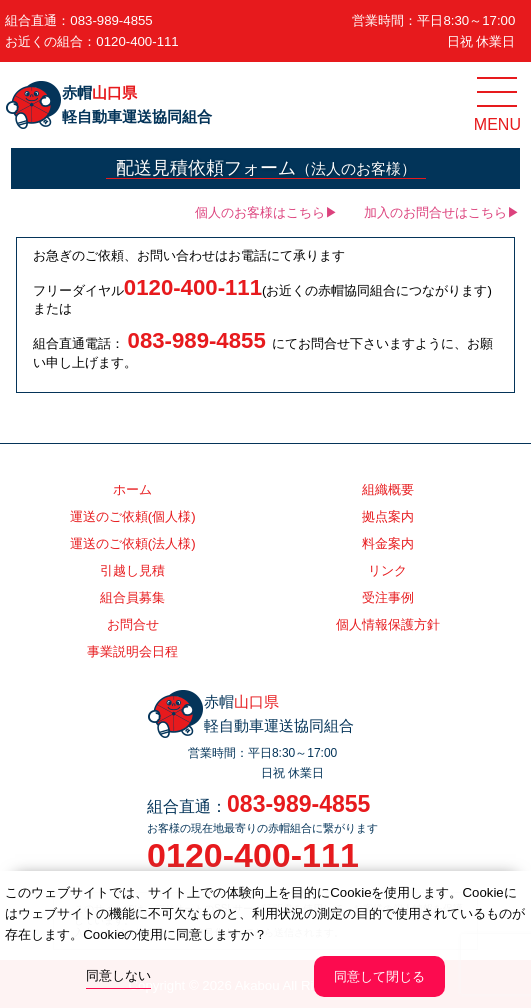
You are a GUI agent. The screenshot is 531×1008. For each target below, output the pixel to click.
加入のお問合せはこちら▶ (442, 212)
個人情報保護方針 (388, 624)
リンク (387, 570)
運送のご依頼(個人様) (133, 516)
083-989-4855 (111, 20)
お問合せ (133, 624)
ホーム (132, 489)
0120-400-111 (137, 41)
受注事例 (388, 597)
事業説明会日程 (132, 651)
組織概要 (388, 489)
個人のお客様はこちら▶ (266, 212)
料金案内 (388, 543)
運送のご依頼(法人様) (133, 543)
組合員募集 (132, 597)
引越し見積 (132, 570)
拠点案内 (388, 516)
